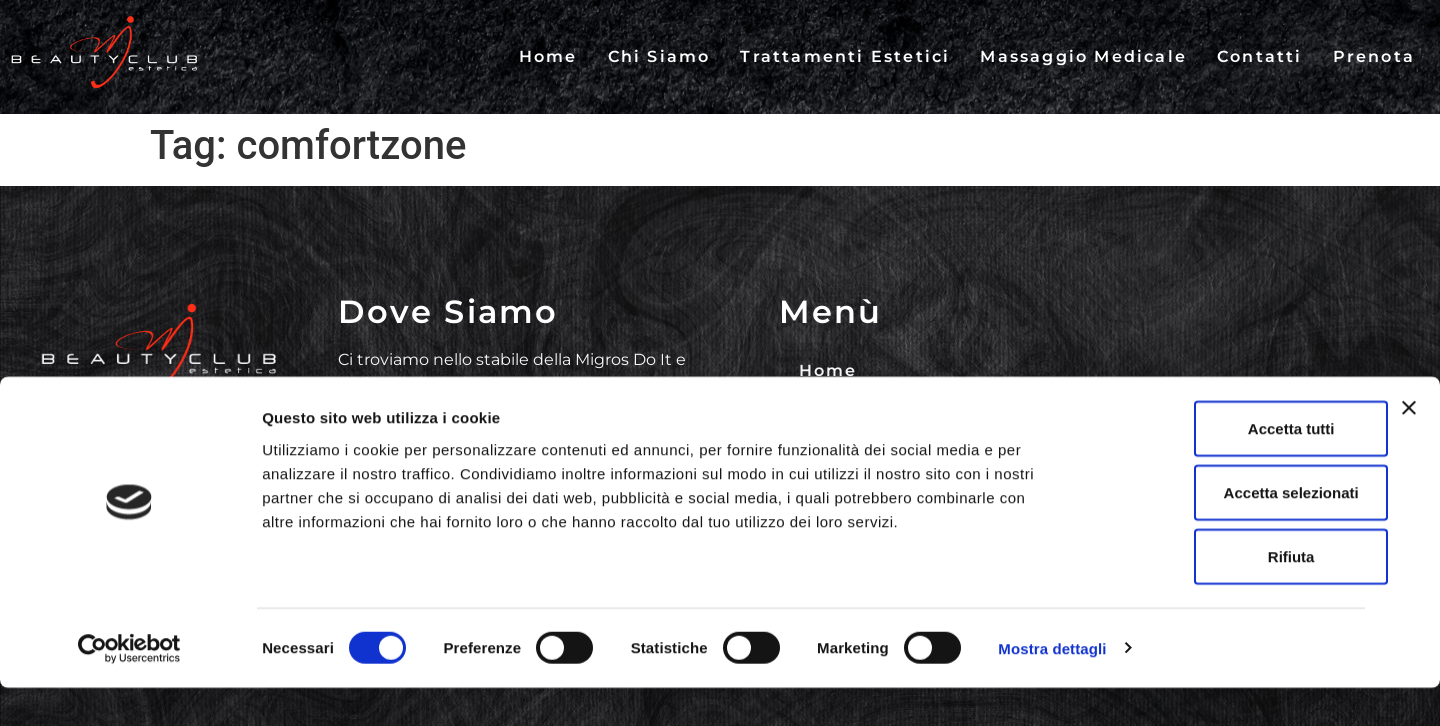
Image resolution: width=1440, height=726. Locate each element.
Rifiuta (1222, 594)
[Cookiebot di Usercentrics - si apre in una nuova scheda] (129, 687)
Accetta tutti (1222, 466)
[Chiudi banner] (1409, 446)
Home (548, 56)
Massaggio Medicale (1083, 56)
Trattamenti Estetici (845, 56)
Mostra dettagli (1052, 686)
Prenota (1374, 56)
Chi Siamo (659, 56)
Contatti (1260, 56)
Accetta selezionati (1221, 530)
